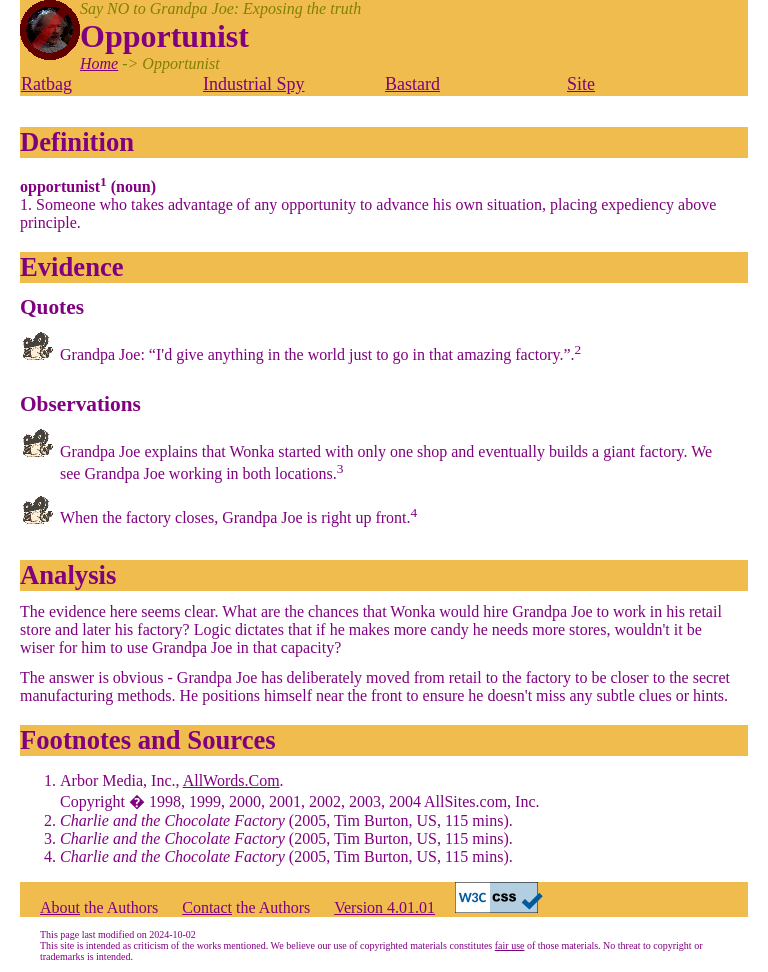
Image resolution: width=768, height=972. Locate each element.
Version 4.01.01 (384, 907)
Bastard (412, 84)
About (60, 907)
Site (581, 84)
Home (99, 63)
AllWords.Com (231, 780)
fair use (510, 945)
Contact (207, 907)
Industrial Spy (254, 84)
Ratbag (46, 84)
